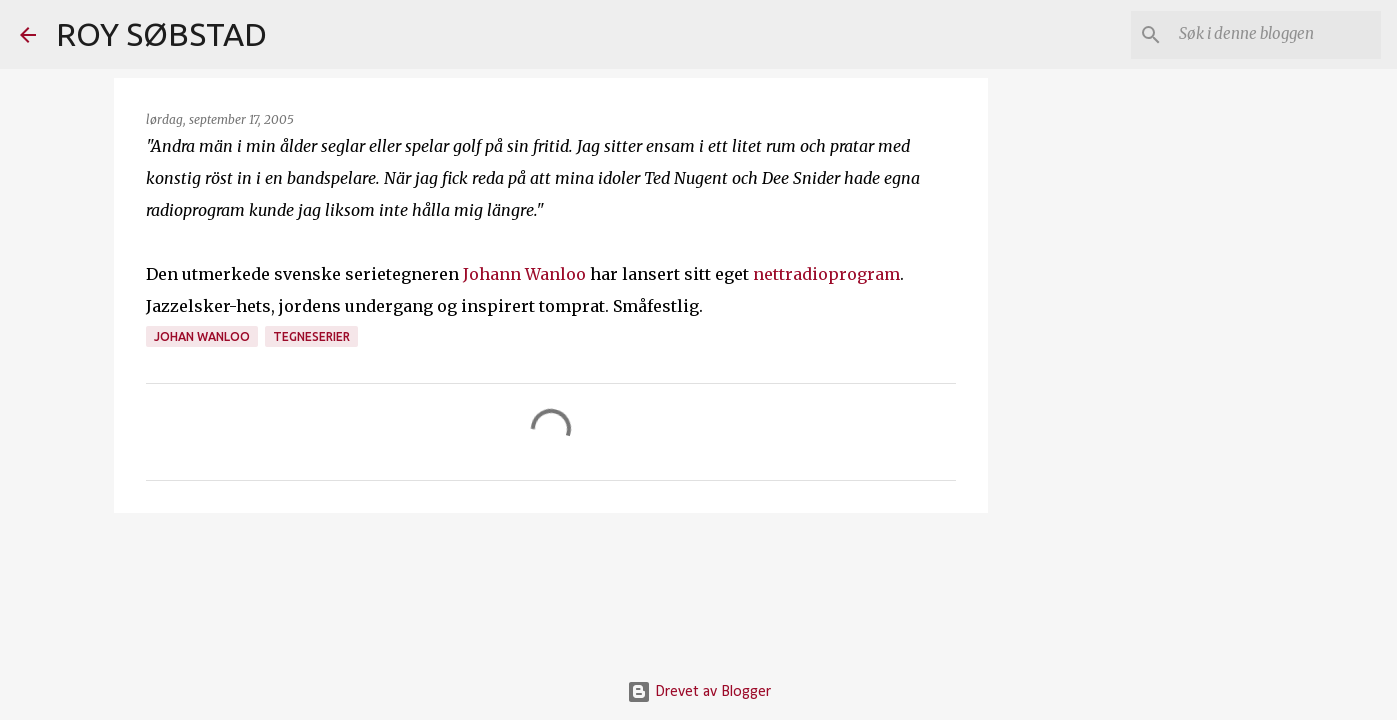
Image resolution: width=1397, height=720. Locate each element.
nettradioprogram (826, 274)
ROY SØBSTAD (161, 34)
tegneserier (311, 336)
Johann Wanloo (524, 274)
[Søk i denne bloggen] (1276, 35)
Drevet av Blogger (699, 692)
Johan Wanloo (202, 336)
